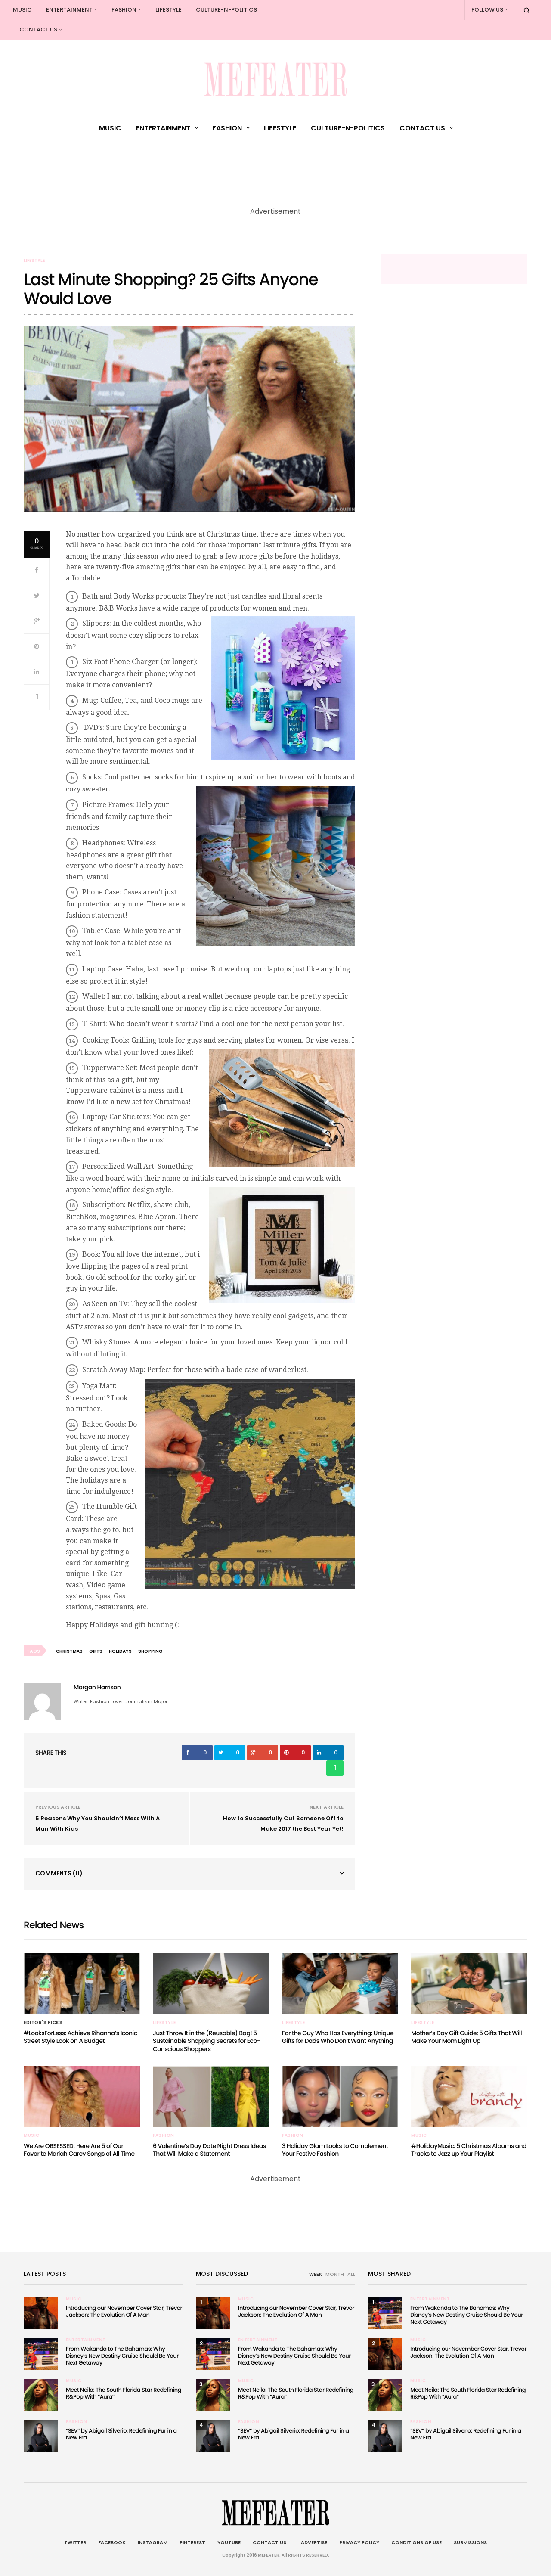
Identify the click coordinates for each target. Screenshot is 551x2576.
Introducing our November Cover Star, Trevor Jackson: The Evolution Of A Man (124, 2311)
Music (22, 10)
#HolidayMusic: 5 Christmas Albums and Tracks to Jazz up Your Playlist (468, 2149)
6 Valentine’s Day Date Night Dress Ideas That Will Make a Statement (209, 2149)
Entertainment (69, 10)
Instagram (152, 2542)
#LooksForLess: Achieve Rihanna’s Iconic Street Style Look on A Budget (80, 2037)
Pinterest (192, 2542)
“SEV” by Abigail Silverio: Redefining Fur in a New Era (121, 2434)
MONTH (334, 2274)
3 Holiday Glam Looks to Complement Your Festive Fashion (335, 2149)
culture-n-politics (226, 10)
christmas (69, 1651)
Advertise (312, 2542)
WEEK (315, 2274)
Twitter (75, 2542)
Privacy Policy (359, 2542)
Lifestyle (168, 10)
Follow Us (487, 10)
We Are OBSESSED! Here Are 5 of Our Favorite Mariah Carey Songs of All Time (79, 2149)
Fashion (123, 10)
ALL (351, 2274)
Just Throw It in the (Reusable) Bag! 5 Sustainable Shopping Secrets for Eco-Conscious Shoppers (206, 2041)
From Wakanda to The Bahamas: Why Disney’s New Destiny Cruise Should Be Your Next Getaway (122, 2356)
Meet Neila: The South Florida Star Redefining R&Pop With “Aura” (123, 2393)
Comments (59, 1873)
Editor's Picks (43, 2022)
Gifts (95, 1651)
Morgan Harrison (97, 1687)
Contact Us (38, 29)
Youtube (229, 2542)
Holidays (120, 1651)
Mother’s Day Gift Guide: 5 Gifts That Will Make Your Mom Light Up (466, 2037)
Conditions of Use (416, 2542)
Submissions (470, 2542)
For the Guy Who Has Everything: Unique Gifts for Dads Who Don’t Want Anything (337, 2037)
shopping (150, 1651)
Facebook (112, 2542)
